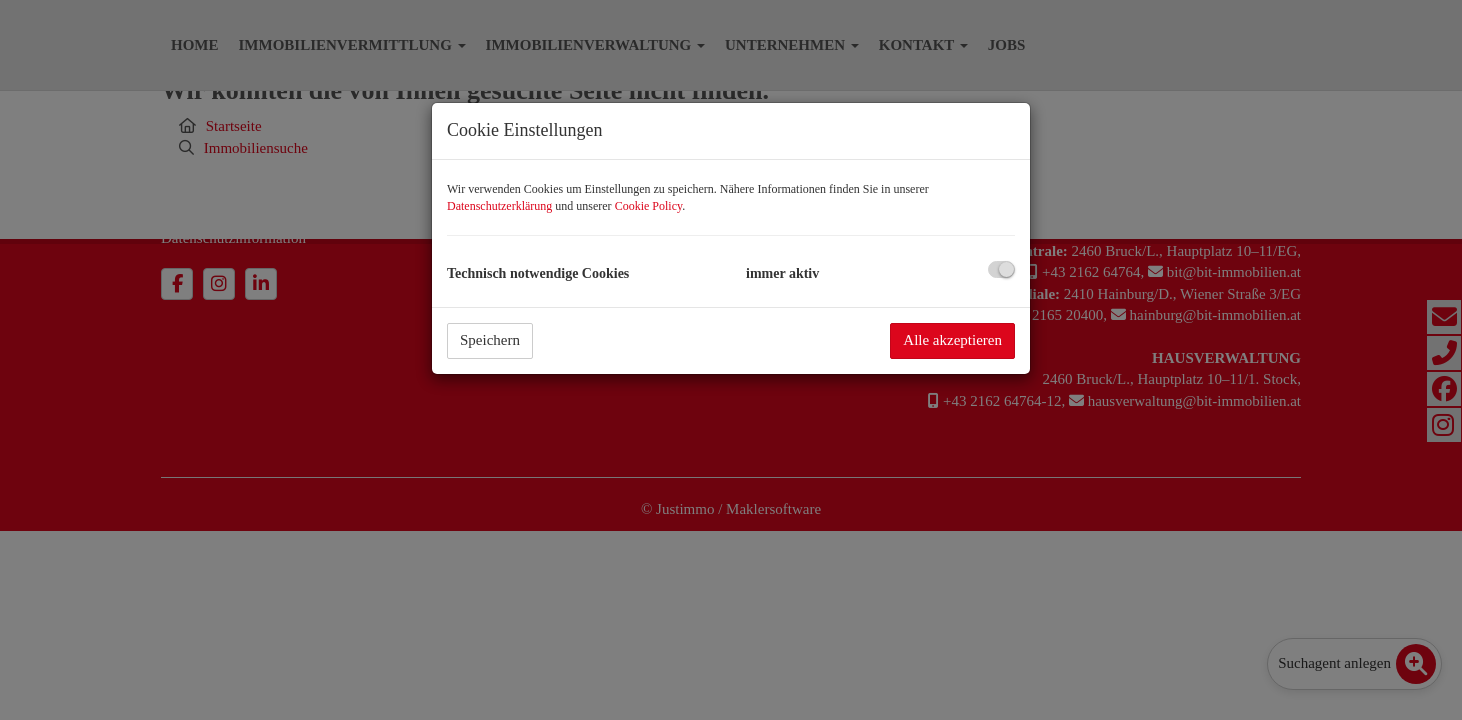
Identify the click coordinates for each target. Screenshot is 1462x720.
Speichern (490, 340)
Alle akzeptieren (952, 340)
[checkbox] (1001, 269)
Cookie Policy (649, 206)
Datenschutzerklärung (499, 206)
